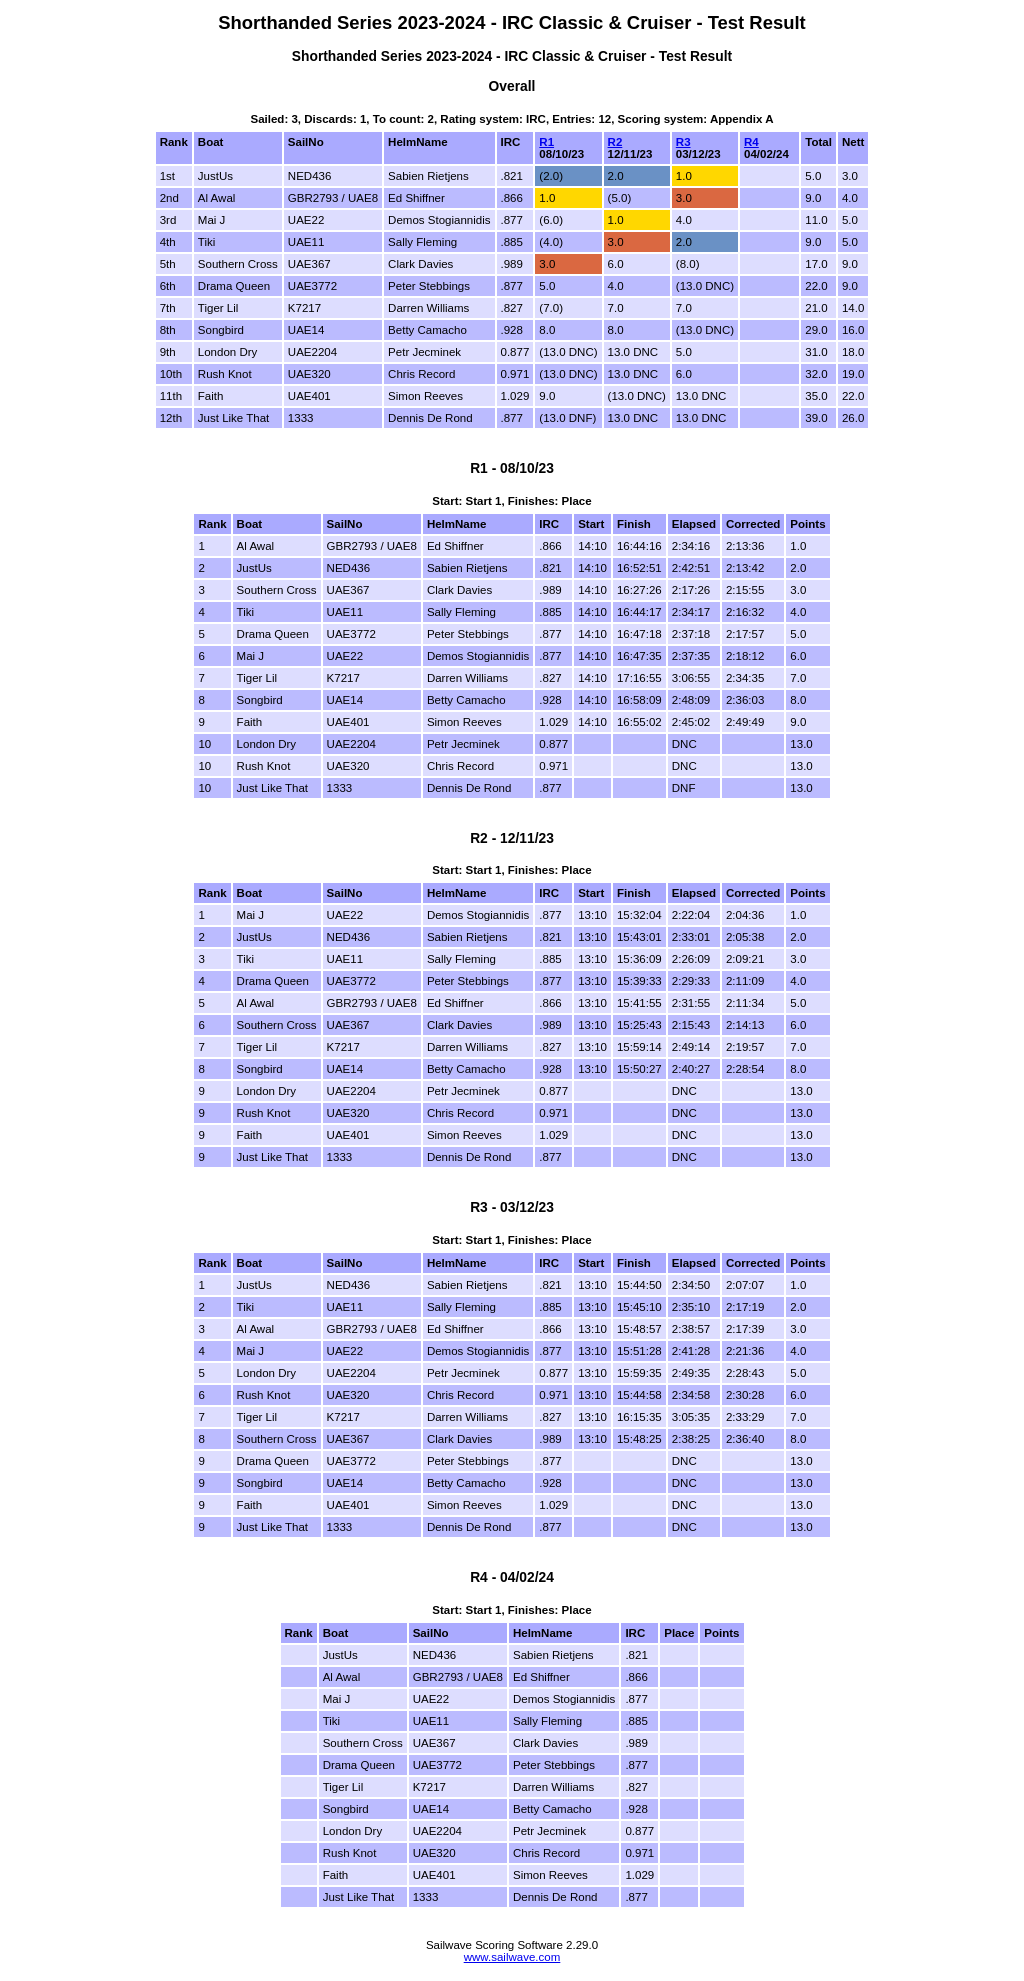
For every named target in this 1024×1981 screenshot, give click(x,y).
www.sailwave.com (512, 1957)
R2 (615, 142)
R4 (751, 142)
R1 (546, 142)
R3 (683, 142)
